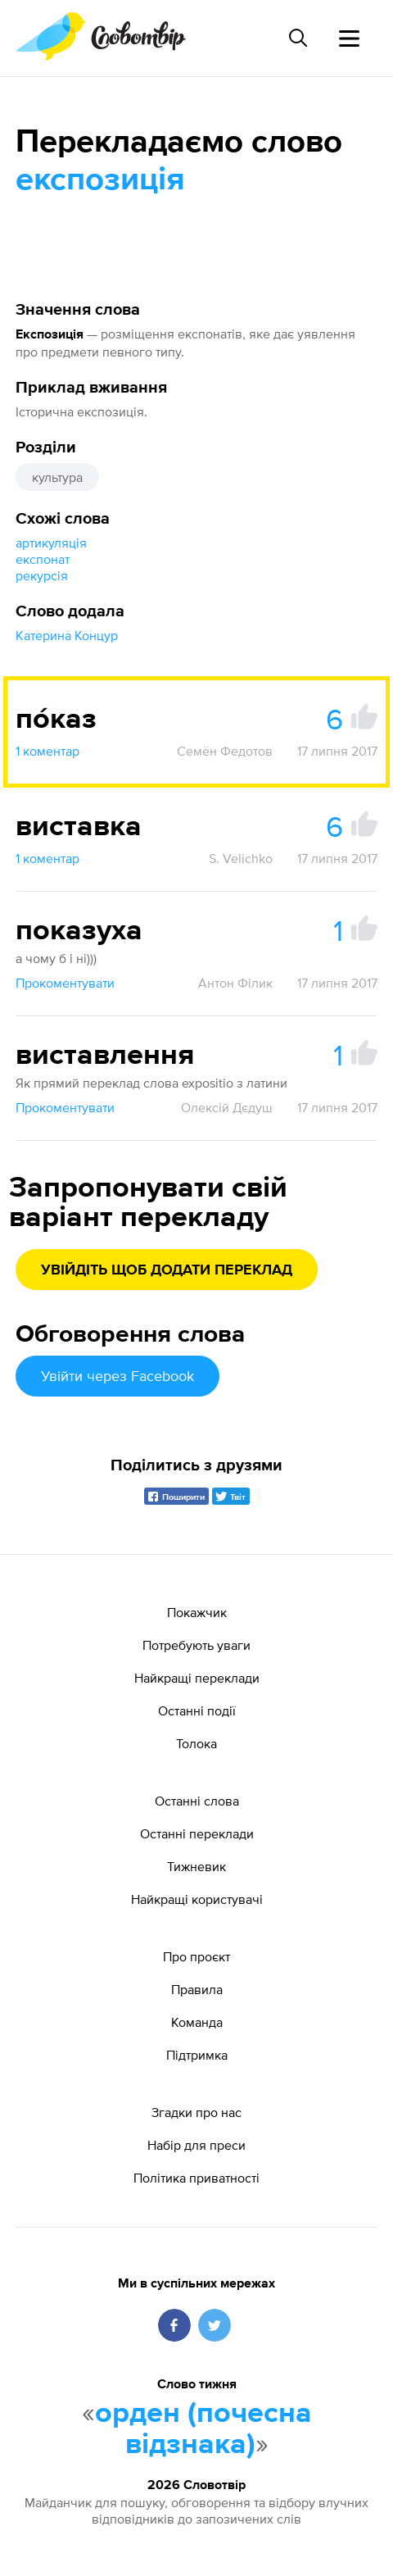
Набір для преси (196, 2145)
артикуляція (51, 542)
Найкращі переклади (197, 1677)
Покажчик (197, 1612)
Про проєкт (196, 1956)
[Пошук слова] (298, 38)
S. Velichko (241, 858)
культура (57, 477)
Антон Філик (235, 982)
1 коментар (47, 750)
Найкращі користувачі (197, 1899)
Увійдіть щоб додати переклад (166, 1270)
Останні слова (197, 1800)
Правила (197, 1989)
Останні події (197, 1710)
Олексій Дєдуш (227, 1107)
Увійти (117, 1375)
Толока (196, 1743)
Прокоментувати (65, 982)
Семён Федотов (225, 750)
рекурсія (42, 575)
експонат (43, 559)
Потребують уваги (196, 1645)
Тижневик (196, 1866)
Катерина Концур (67, 635)
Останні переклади (197, 1833)
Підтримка (197, 2054)
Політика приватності (196, 2177)
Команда (197, 2022)
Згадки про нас (196, 2112)
